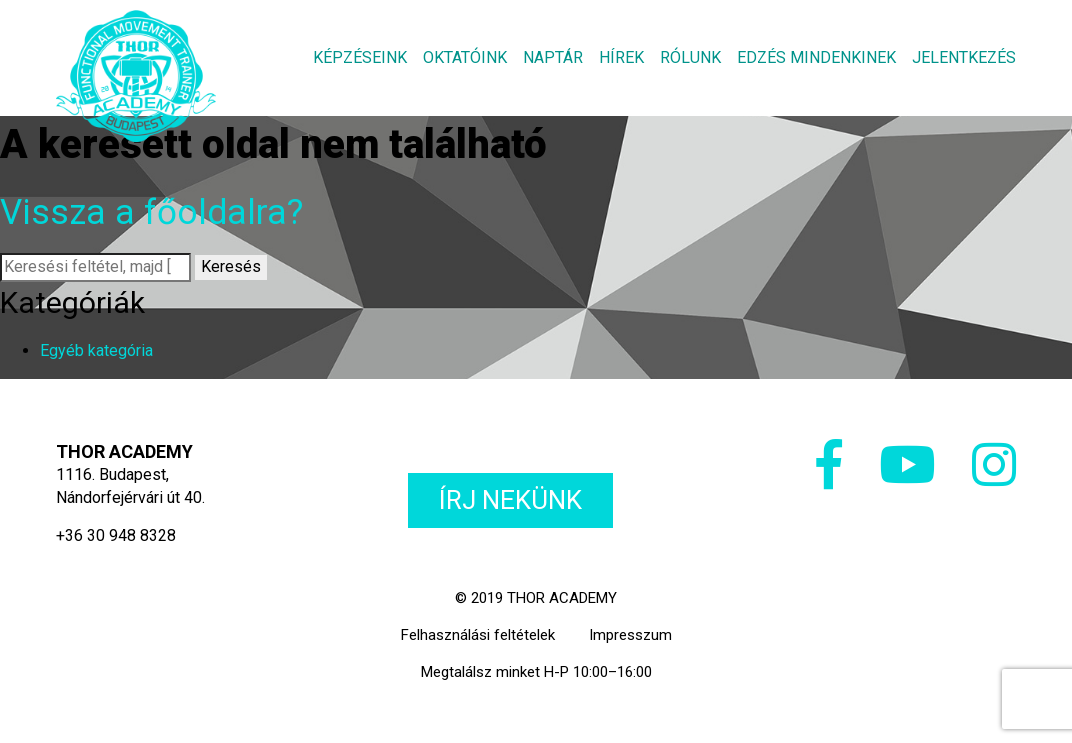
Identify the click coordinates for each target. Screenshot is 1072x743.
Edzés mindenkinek (816, 57)
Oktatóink (465, 57)
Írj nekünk (510, 500)
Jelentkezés (964, 57)
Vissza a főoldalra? (151, 212)
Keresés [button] (231, 266)
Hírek (621, 57)
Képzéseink (360, 57)
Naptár (553, 57)
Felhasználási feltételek (478, 635)
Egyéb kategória (96, 350)
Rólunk (690, 57)
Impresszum (630, 635)
